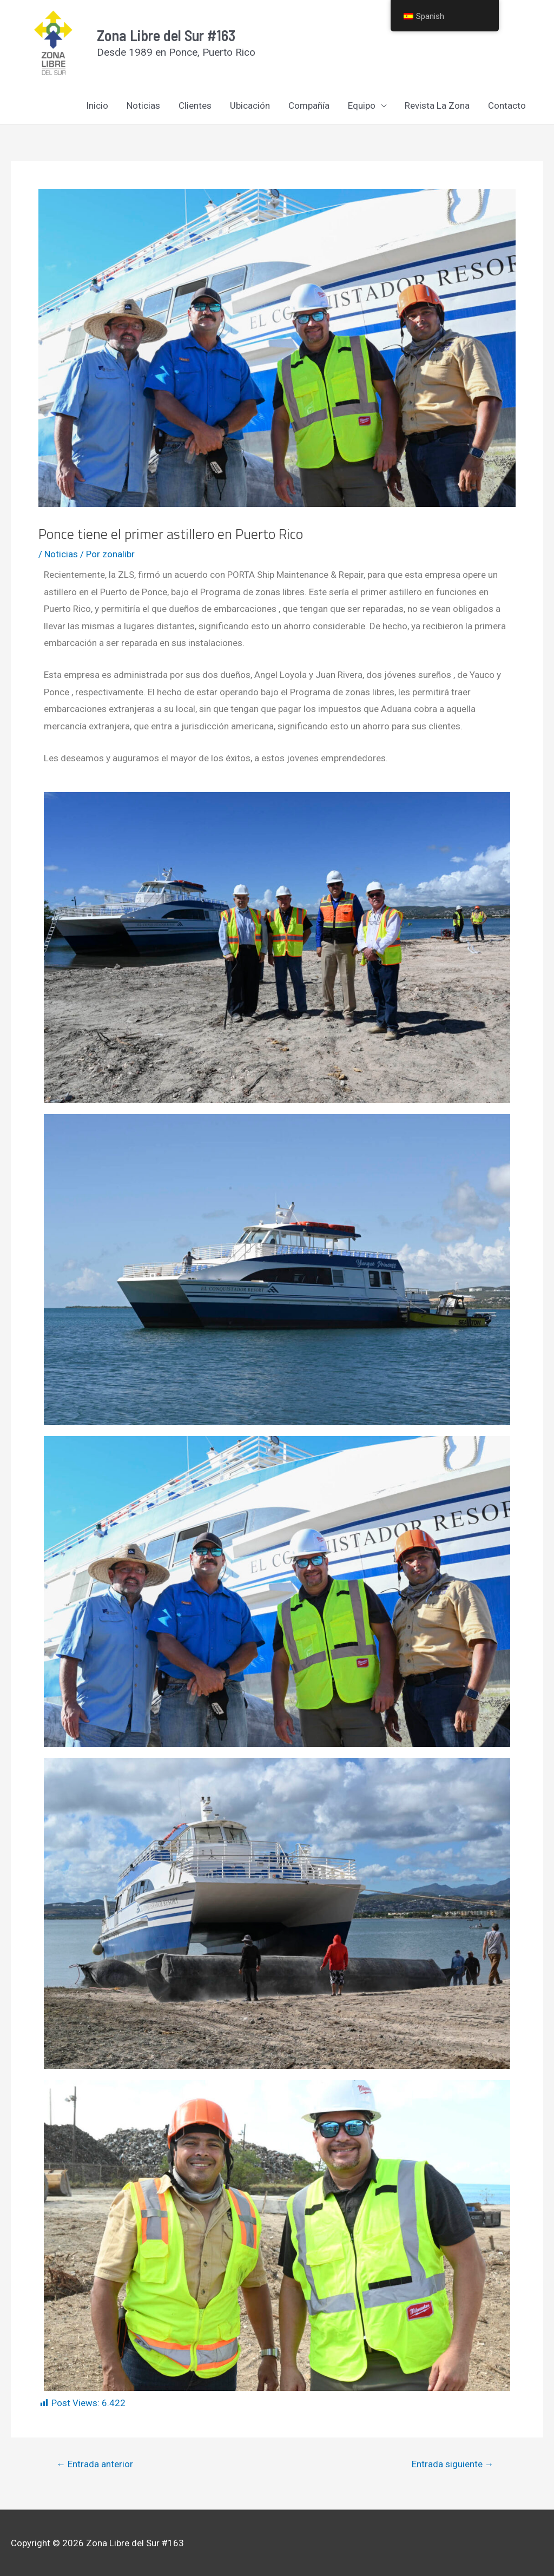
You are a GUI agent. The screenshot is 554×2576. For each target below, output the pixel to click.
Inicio (97, 105)
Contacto (507, 105)
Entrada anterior (94, 2464)
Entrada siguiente (453, 2464)
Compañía (308, 105)
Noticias (143, 105)
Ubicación (250, 105)
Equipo (361, 105)
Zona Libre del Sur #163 (166, 35)
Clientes (195, 105)
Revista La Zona (437, 105)
